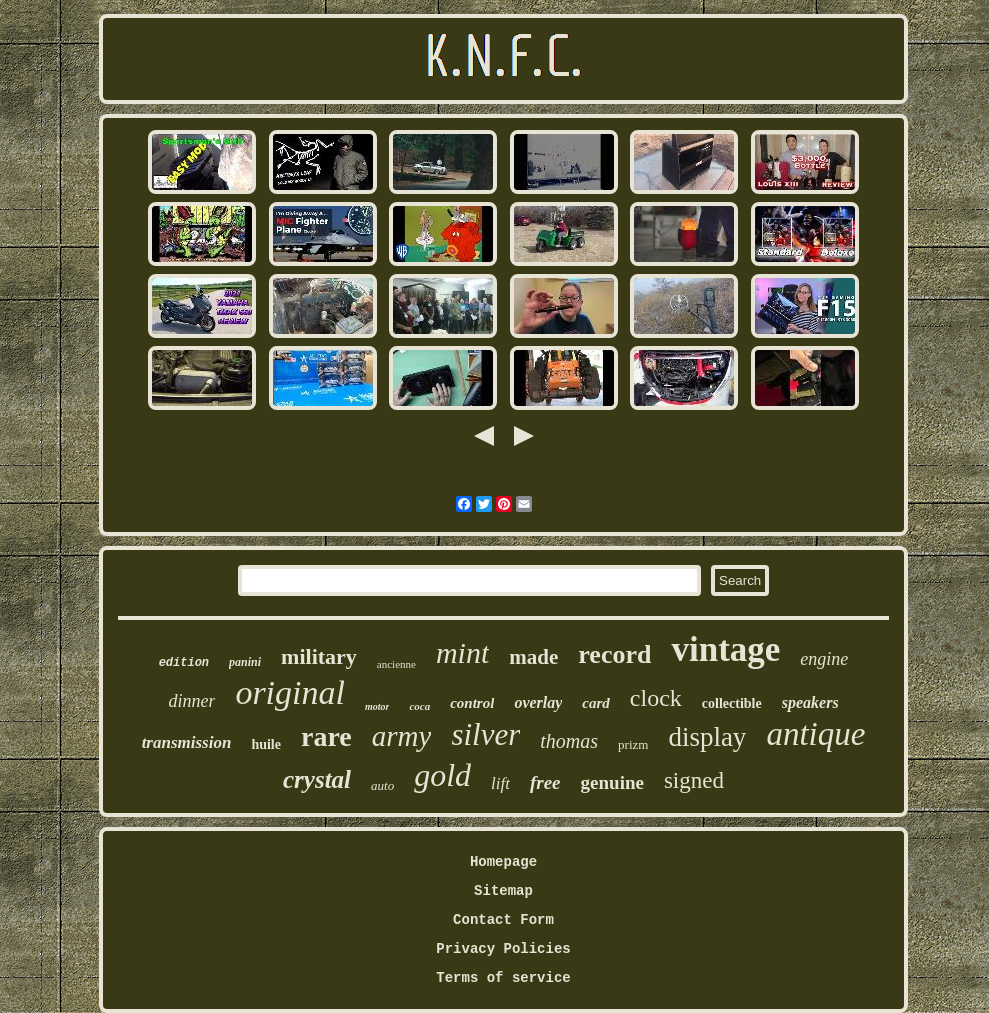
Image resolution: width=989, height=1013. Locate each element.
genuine (612, 782)
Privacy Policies (503, 949)
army (402, 736)
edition (184, 663)
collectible (732, 703)
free (545, 782)
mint (462, 652)
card (596, 703)
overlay (538, 702)
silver (485, 734)
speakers (810, 702)
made (533, 657)
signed (694, 780)
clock (656, 698)
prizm (633, 744)
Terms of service (503, 978)
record (614, 654)
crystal (317, 779)
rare (326, 736)
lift (500, 783)
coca (419, 706)
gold (442, 775)
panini (245, 662)
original (290, 692)
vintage (725, 649)
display (707, 737)
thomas (569, 741)
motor (377, 706)
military (319, 656)
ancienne (396, 664)
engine (824, 659)
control (472, 703)
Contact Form (503, 920)
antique (815, 734)
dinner (191, 701)
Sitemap (503, 891)
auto (382, 785)
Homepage (503, 862)
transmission (187, 742)
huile (266, 744)
